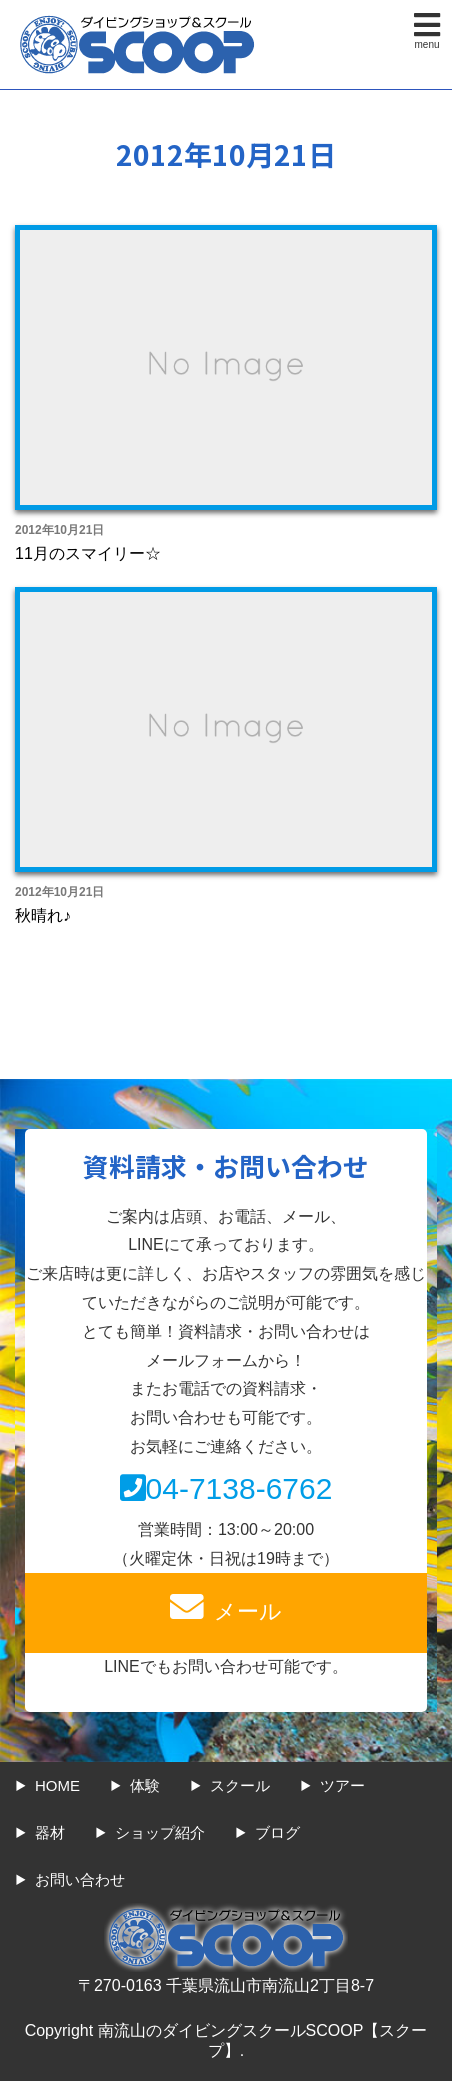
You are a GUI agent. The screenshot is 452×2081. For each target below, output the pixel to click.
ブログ (277, 1832)
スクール (240, 1785)
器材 (50, 1832)
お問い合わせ (80, 1879)
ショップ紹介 (160, 1832)
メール (226, 1607)
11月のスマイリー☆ (88, 553)
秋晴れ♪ (43, 915)
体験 (145, 1785)
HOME (57, 1785)
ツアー (342, 1785)
